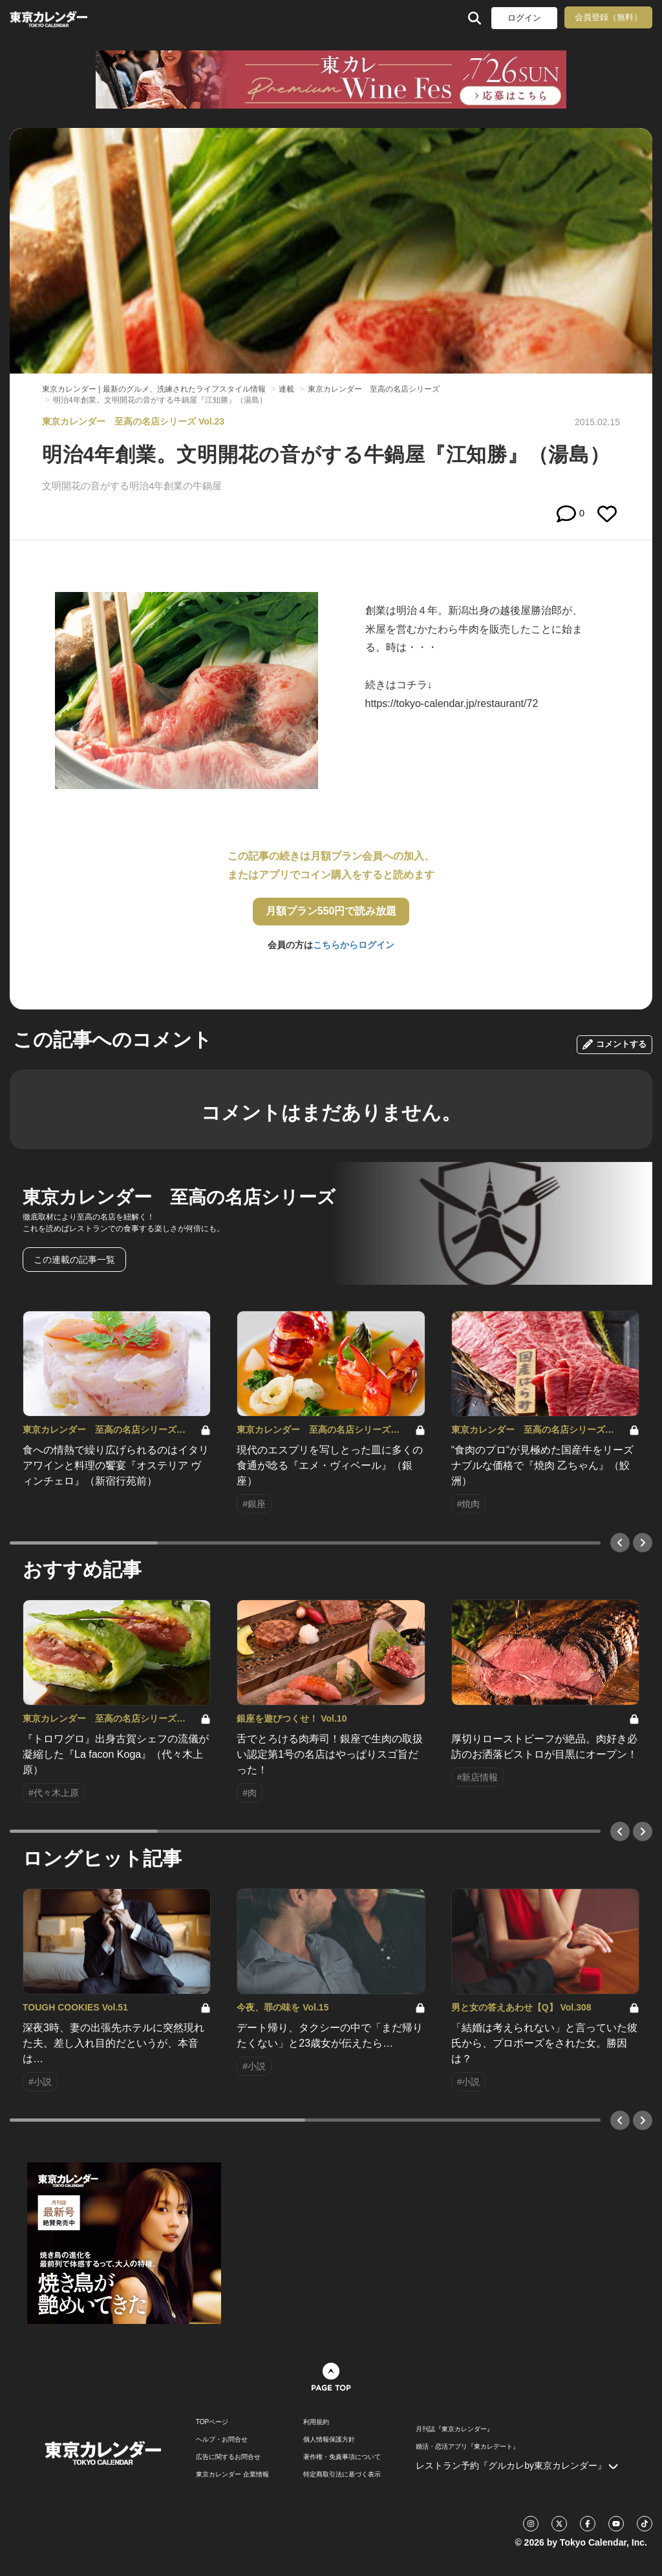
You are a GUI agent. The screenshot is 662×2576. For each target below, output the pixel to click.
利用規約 (316, 2422)
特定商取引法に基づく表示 (342, 2474)
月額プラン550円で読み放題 (331, 910)
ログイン (524, 18)
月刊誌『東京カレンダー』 (454, 2429)
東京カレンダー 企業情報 (232, 2474)
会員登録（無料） (608, 17)
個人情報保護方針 (329, 2439)
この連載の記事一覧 (74, 1259)
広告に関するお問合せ (228, 2457)
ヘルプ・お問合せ (222, 2439)
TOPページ (212, 2422)
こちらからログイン (353, 945)
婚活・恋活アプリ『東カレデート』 (467, 2447)
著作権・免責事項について (342, 2457)
